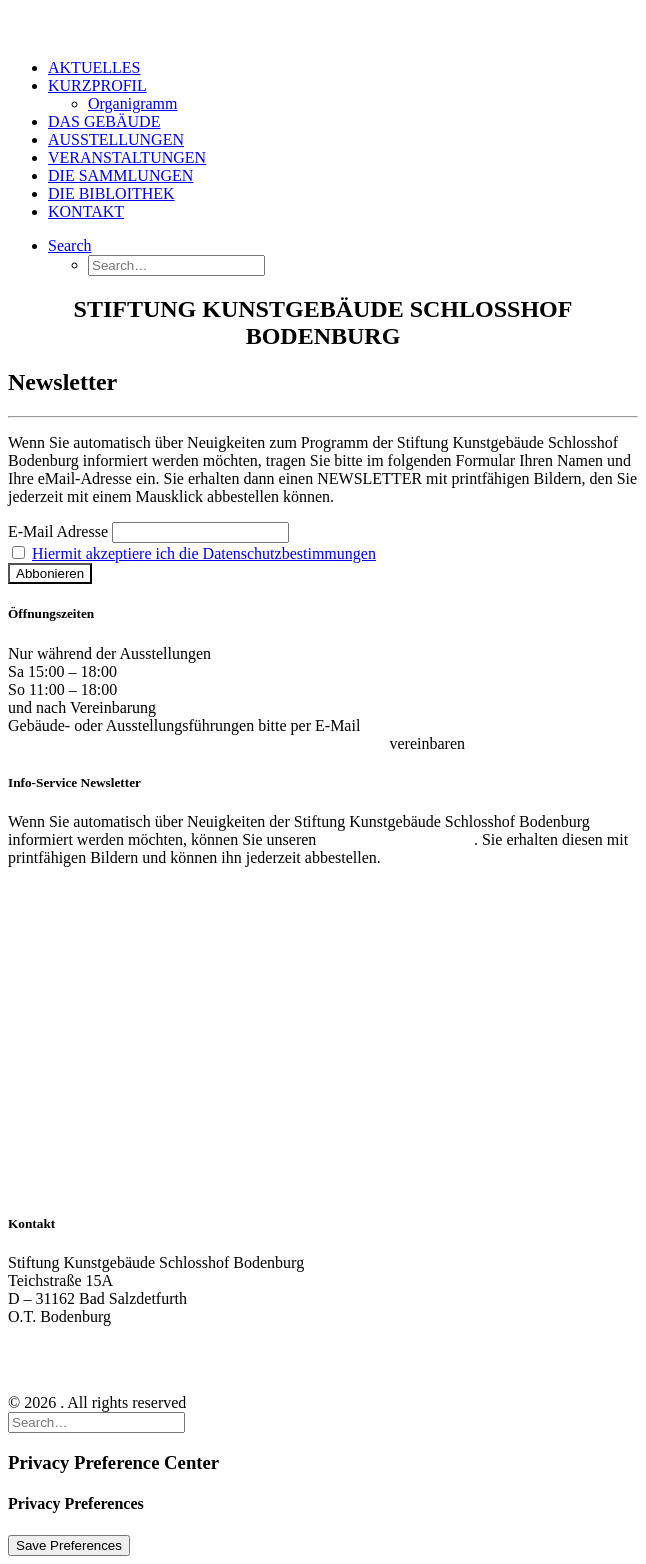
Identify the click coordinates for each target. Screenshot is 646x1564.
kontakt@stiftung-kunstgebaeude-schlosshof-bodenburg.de (196, 743)
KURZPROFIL (97, 85)
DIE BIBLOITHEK (111, 193)
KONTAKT (86, 211)
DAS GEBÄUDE (104, 121)
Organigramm (132, 103)
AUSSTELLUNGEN (116, 139)
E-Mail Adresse (58, 531)
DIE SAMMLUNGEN (120, 175)
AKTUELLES (94, 67)
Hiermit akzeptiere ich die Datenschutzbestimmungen (204, 553)
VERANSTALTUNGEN (127, 157)
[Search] (70, 245)
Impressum (43, 1368)
